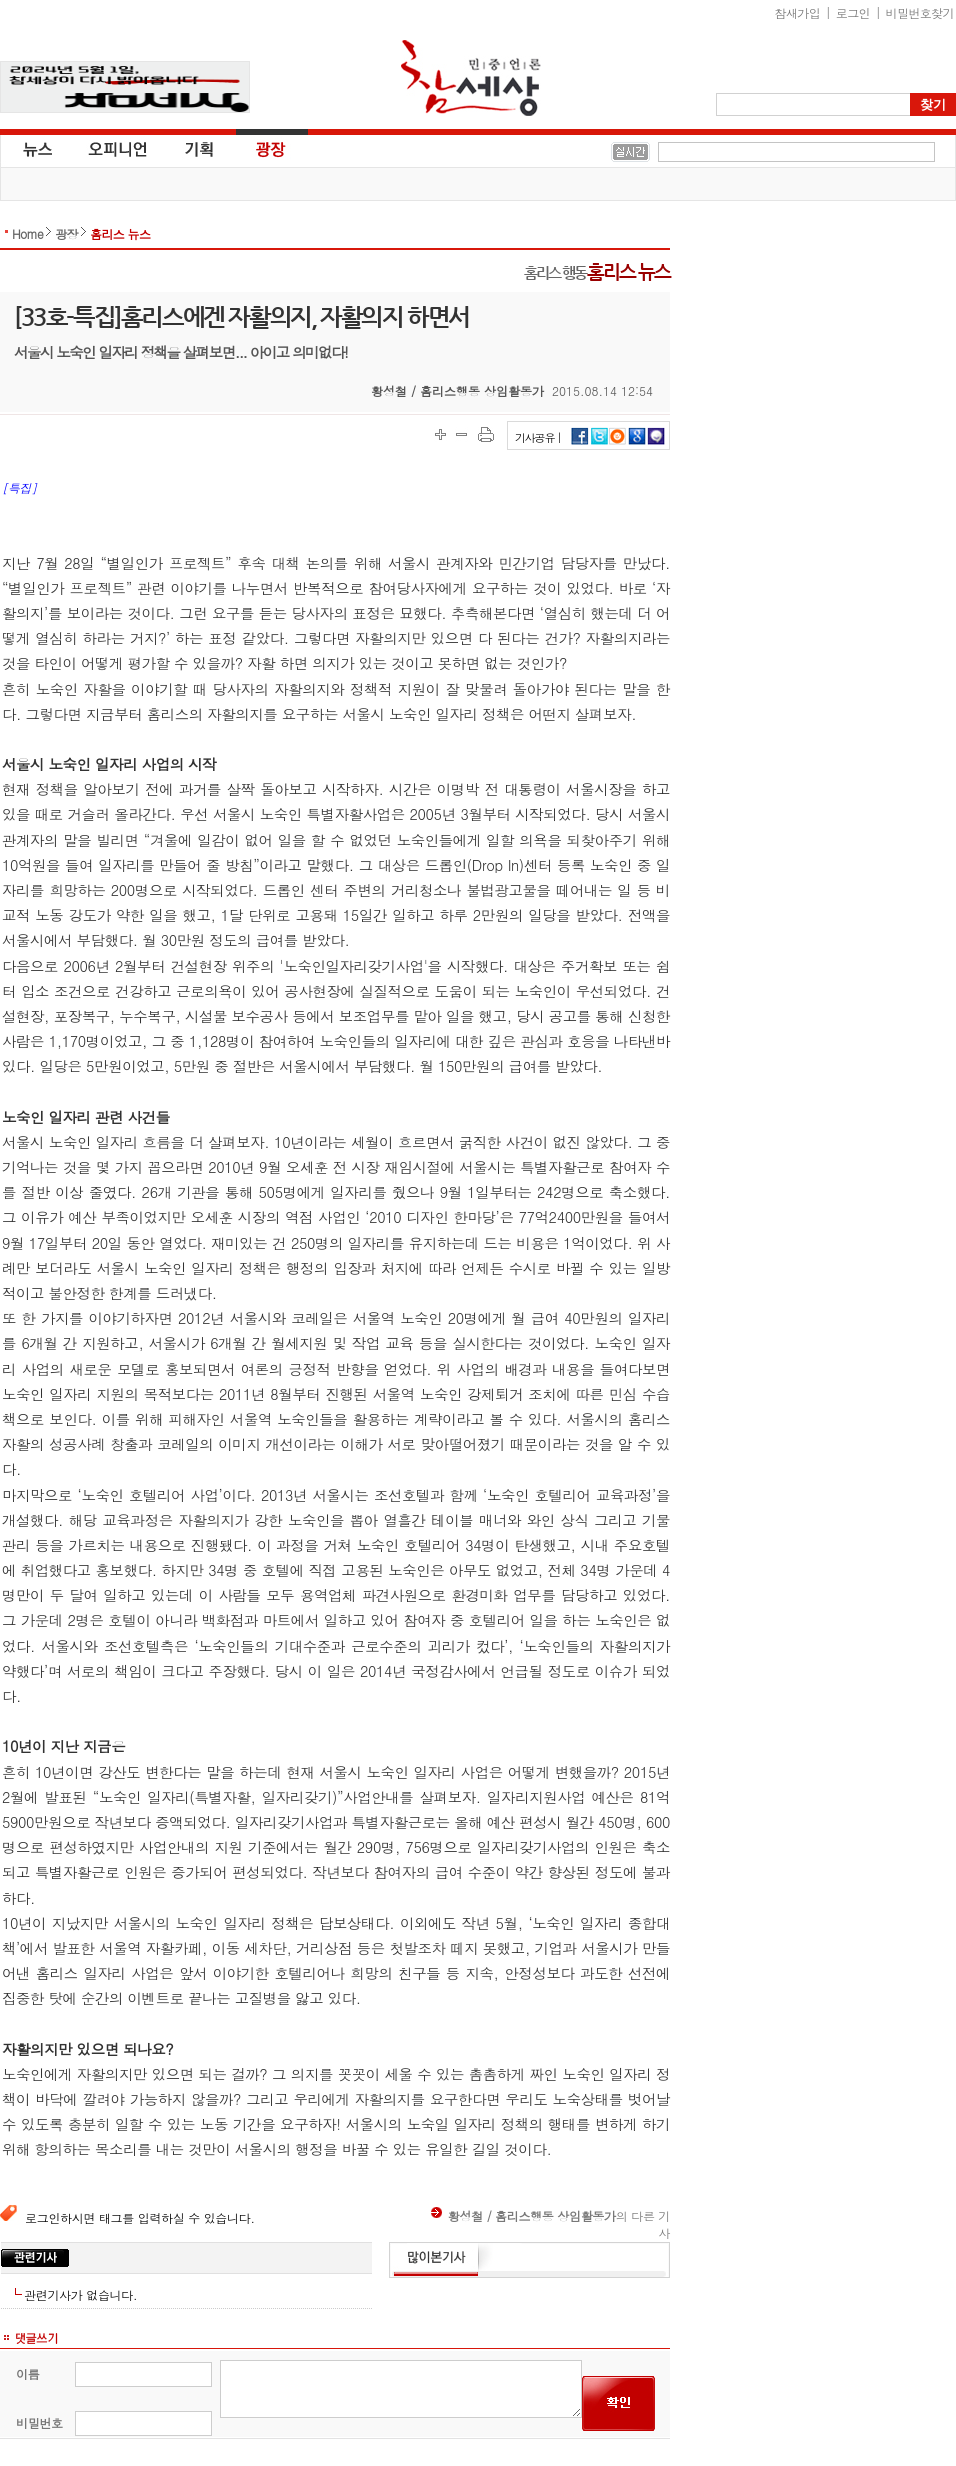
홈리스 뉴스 (120, 233)
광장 (256, 148)
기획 (200, 148)
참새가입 (798, 12)
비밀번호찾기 (920, 12)
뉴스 (36, 148)
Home (27, 233)
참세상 (471, 78)
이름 (27, 2373)
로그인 (853, 12)
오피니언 (118, 148)
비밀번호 (39, 2422)
